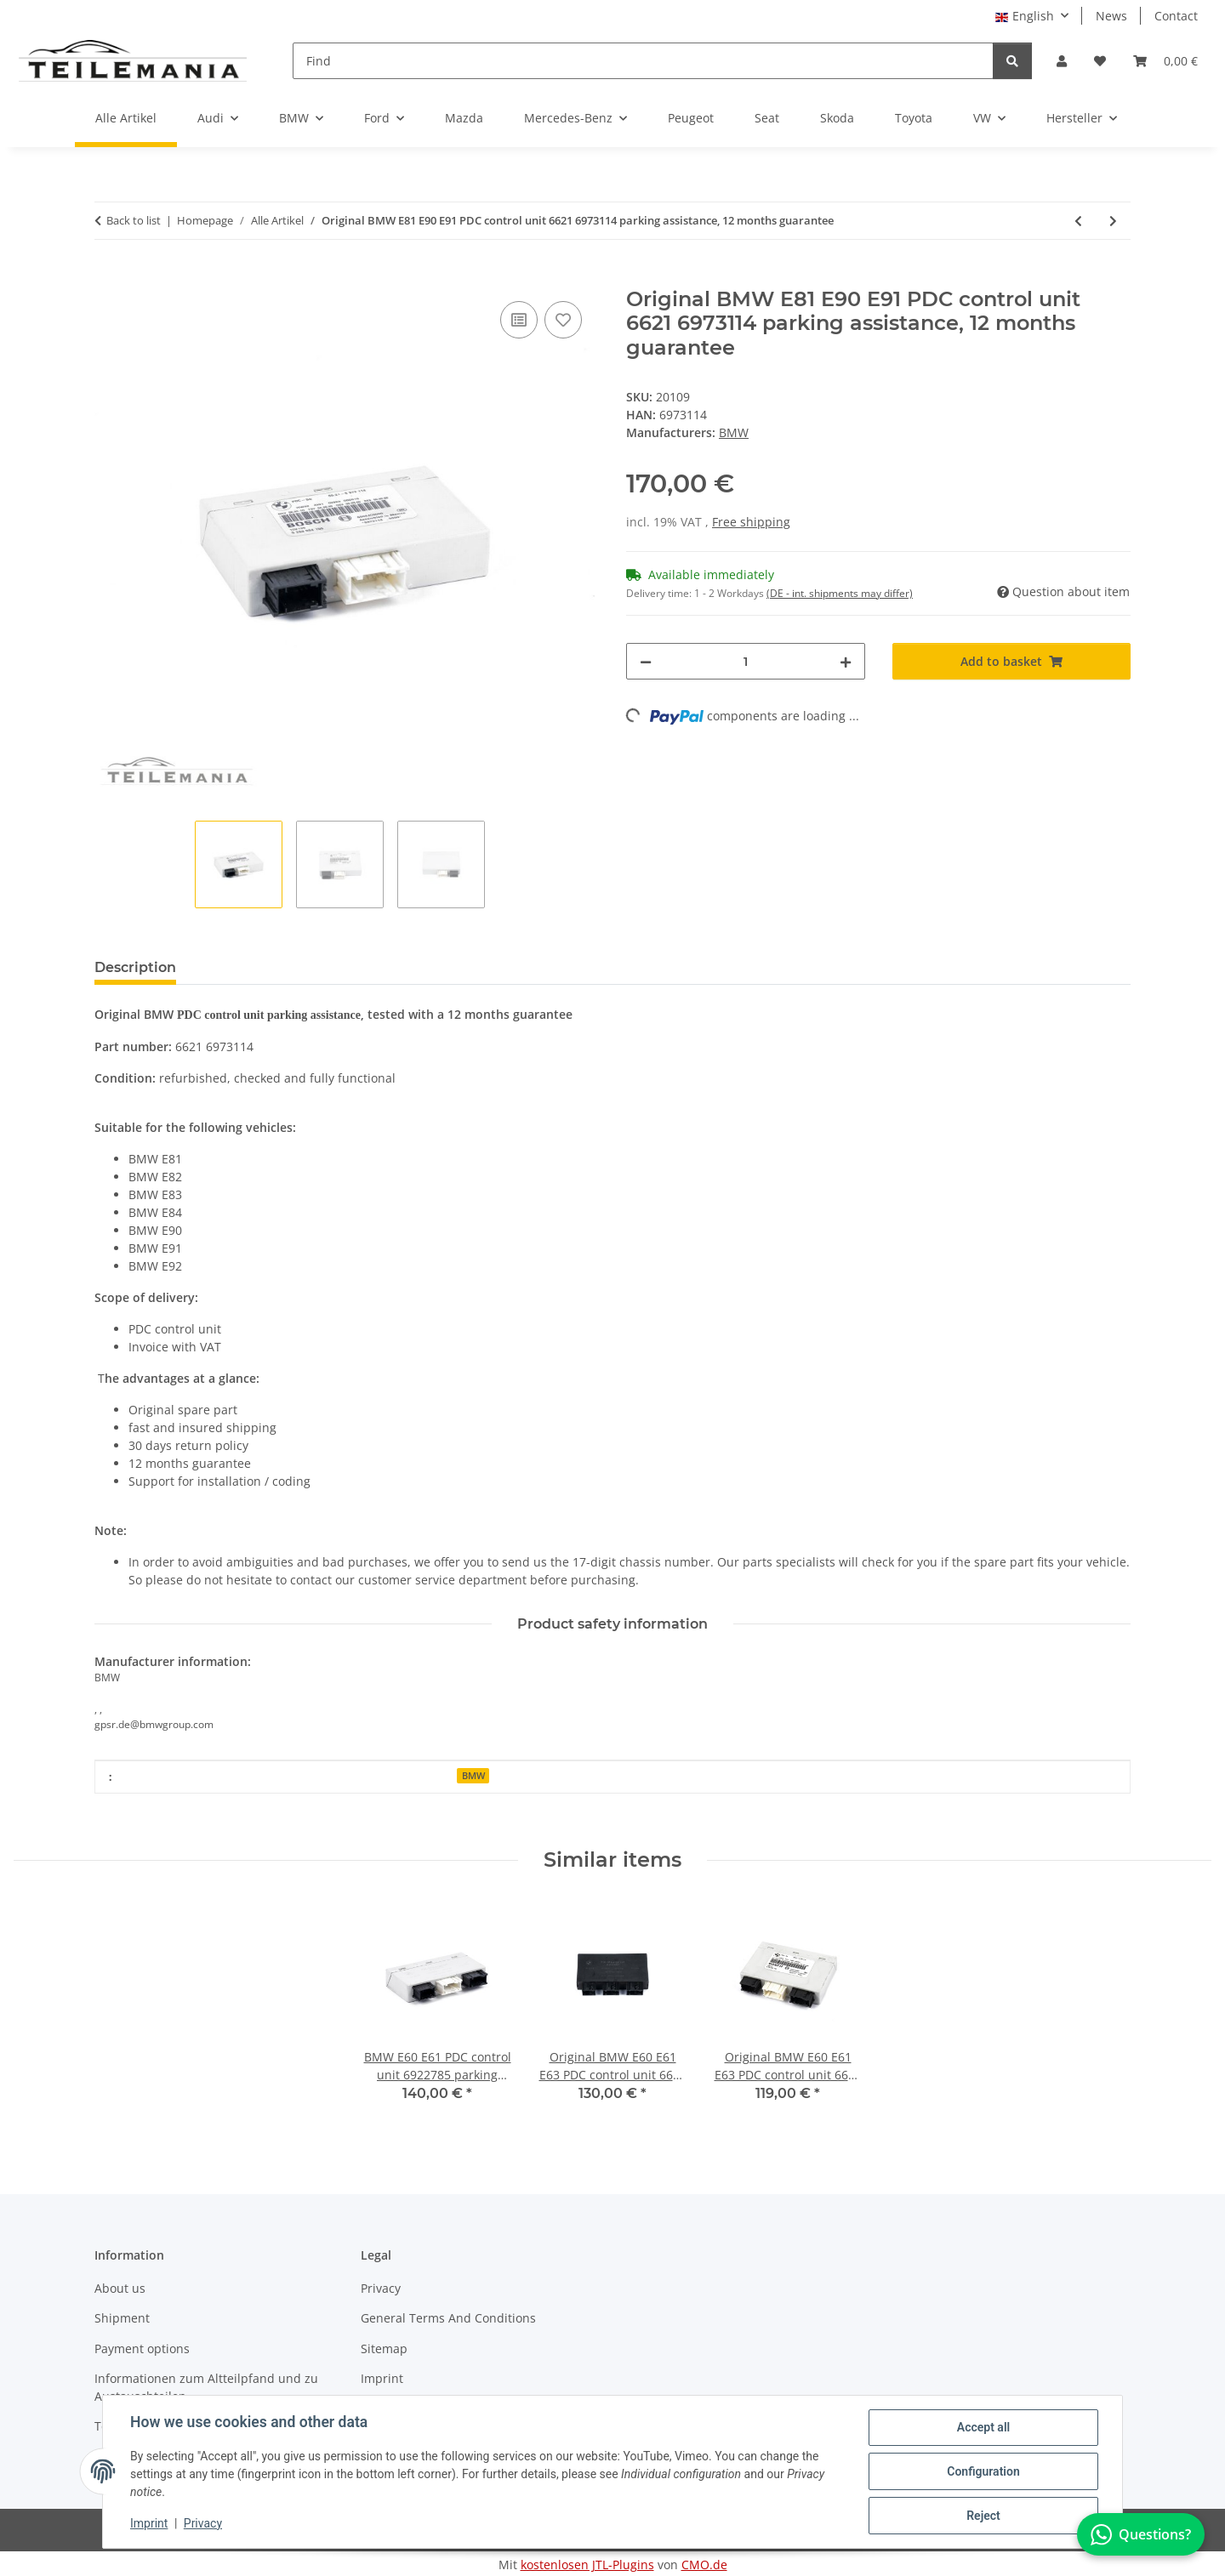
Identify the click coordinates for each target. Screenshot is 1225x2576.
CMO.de (704, 2564)
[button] (1061, 60)
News (1111, 16)
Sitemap (384, 2348)
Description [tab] (135, 967)
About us (119, 2288)
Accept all (983, 2427)
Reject (983, 2515)
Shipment (122, 2318)
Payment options (142, 2348)
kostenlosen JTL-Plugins (587, 2564)
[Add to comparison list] (519, 319)
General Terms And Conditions (448, 2318)
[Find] (643, 61)
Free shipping (751, 522)
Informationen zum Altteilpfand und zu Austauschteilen (206, 2387)
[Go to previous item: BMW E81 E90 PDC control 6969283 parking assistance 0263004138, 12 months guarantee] (1078, 220)
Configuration (983, 2471)
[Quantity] (746, 661)
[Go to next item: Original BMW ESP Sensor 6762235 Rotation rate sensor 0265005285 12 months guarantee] (1113, 220)
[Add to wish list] (563, 319)
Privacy (203, 2523)
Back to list (133, 220)
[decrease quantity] (645, 661)
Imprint (149, 2523)
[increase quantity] (845, 661)
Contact (1176, 16)
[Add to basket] (108, 278)
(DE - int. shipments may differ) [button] (839, 593)
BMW (473, 1776)
